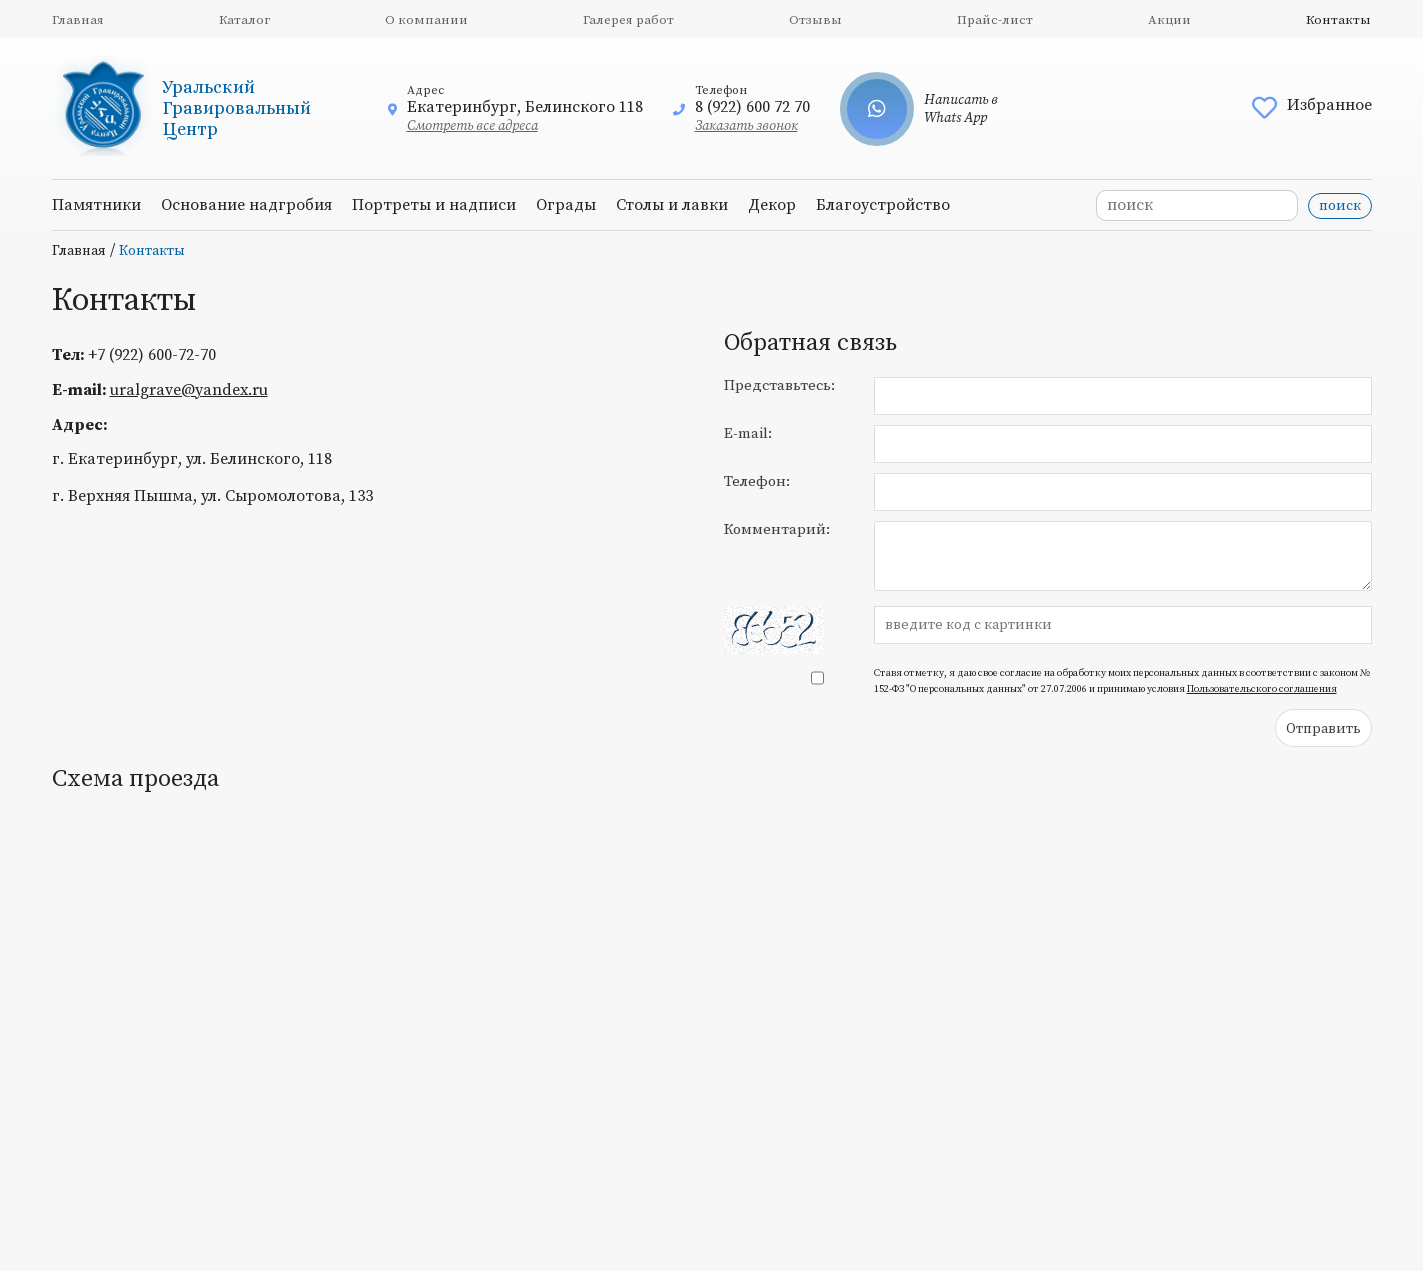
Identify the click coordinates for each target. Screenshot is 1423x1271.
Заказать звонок (746, 126)
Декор (772, 205)
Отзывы (815, 20)
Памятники (96, 205)
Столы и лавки (672, 205)
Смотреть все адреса (472, 126)
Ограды (566, 205)
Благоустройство (883, 205)
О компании (426, 20)
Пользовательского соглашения (1262, 689)
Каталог (244, 20)
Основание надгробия (246, 205)
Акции (1169, 20)
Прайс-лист (995, 20)
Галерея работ (628, 20)
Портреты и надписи (434, 205)
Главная (78, 20)
